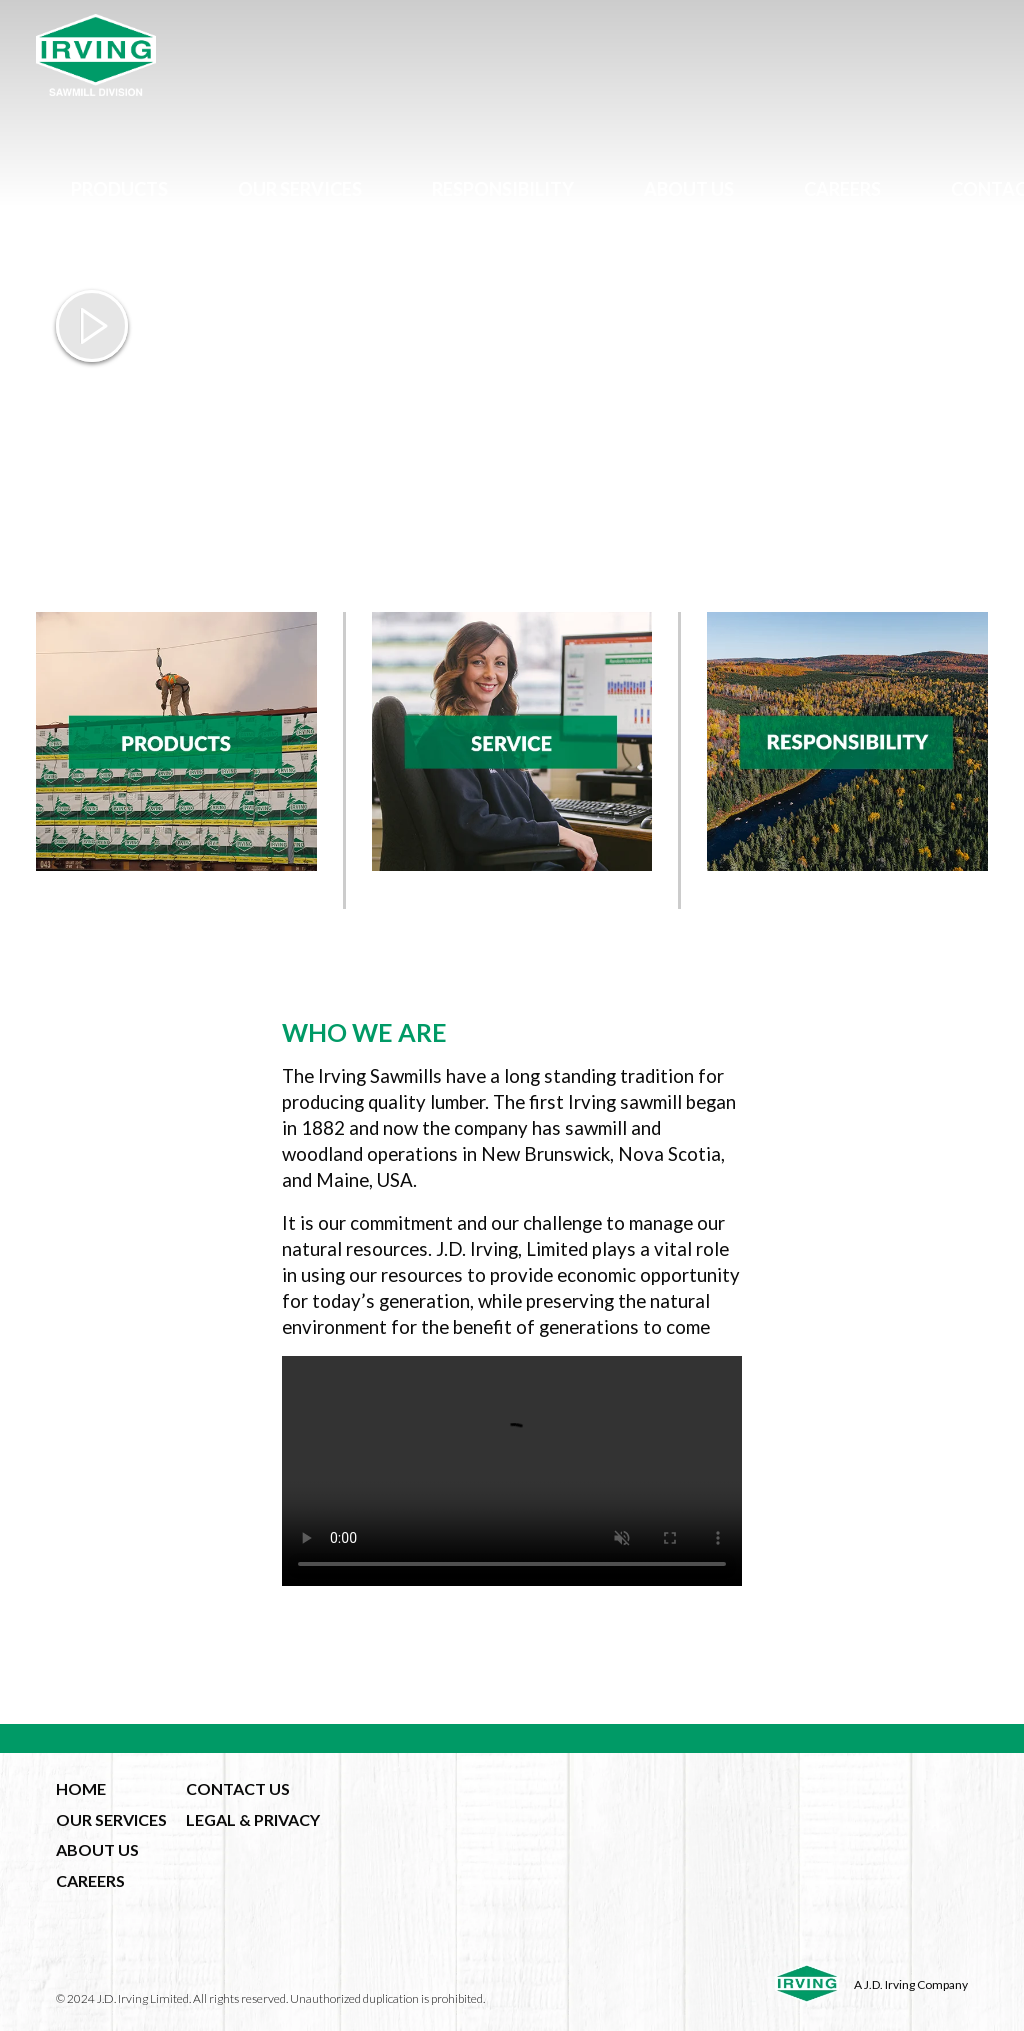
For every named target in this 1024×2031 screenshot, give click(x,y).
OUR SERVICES (111, 1819)
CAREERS (90, 1880)
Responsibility (503, 189)
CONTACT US (238, 1788)
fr (586, 263)
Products (119, 189)
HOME (81, 1788)
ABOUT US (97, 1849)
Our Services (300, 189)
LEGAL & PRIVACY (253, 1819)
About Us (689, 189)
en (550, 263)
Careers (842, 189)
